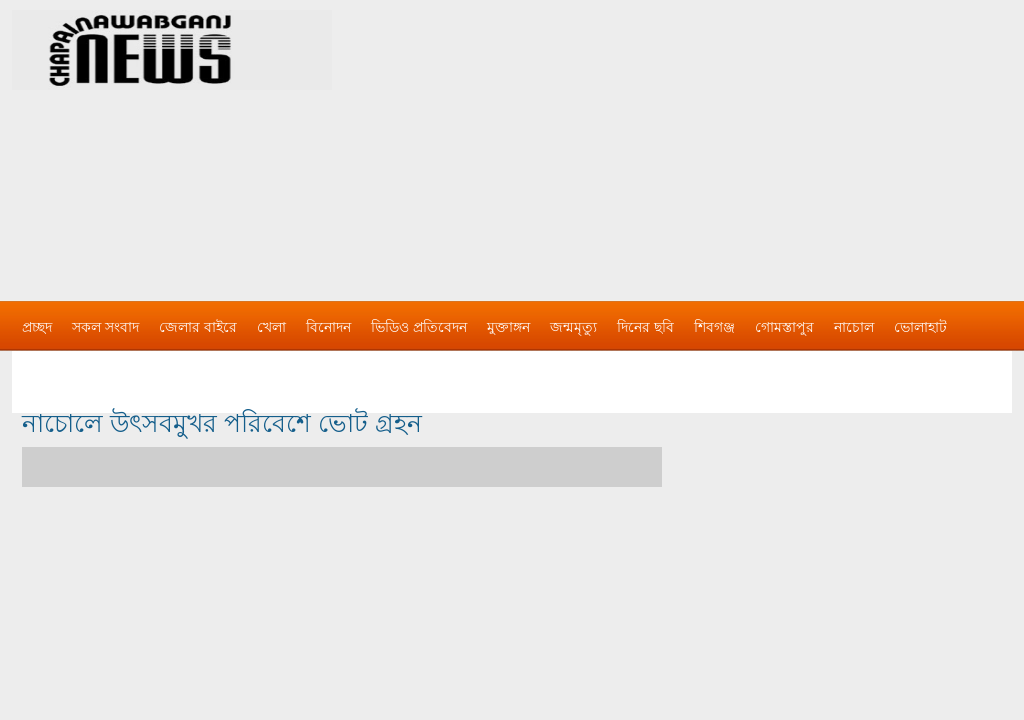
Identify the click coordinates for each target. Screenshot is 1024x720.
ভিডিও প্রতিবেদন (419, 327)
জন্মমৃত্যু (573, 327)
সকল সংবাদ (105, 327)
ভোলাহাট (920, 327)
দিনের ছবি (645, 327)
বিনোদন (328, 327)
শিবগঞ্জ (714, 327)
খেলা (271, 327)
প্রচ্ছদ (37, 327)
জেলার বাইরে (198, 327)
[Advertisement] (722, 140)
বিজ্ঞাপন (45, 367)
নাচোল (854, 327)
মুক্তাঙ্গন (508, 327)
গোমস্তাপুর (784, 327)
